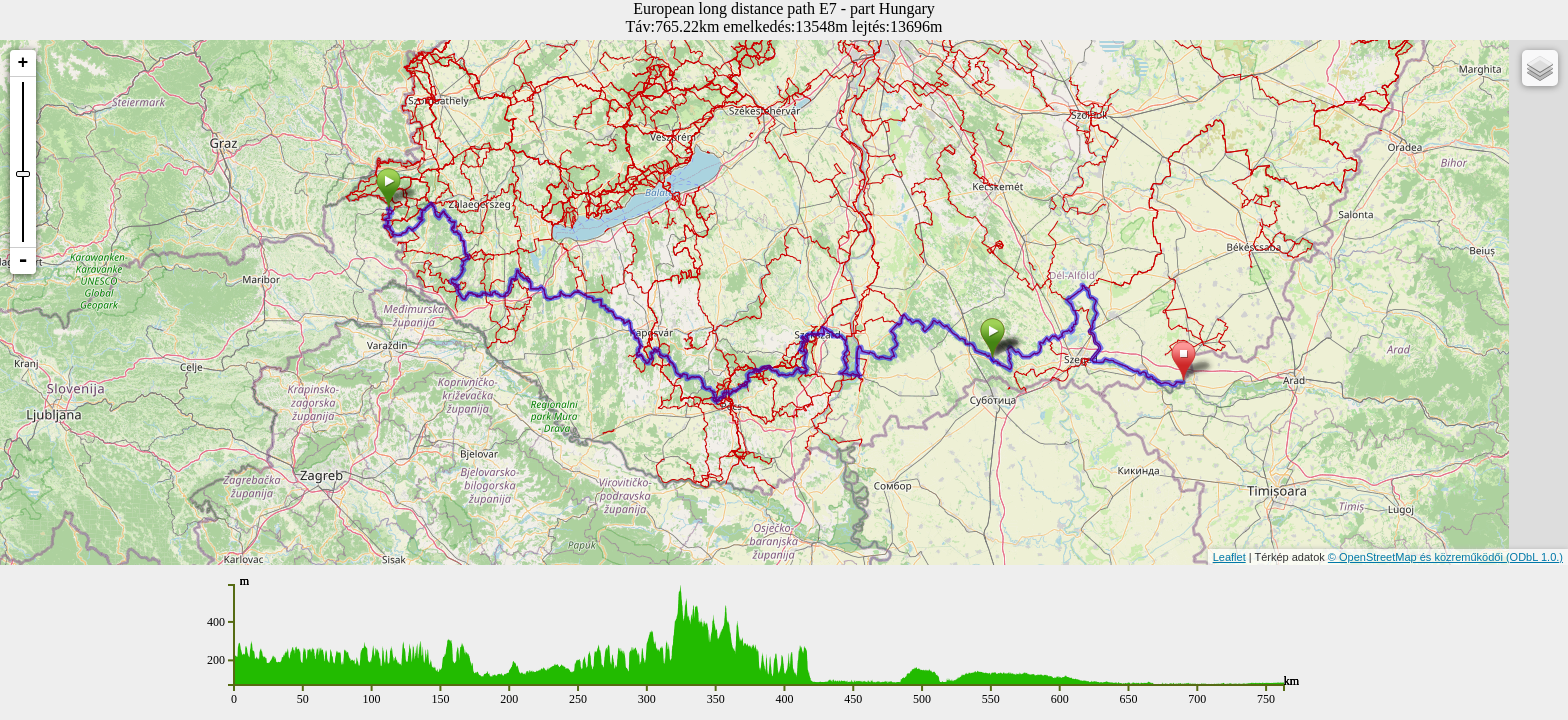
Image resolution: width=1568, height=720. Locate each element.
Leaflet (1229, 557)
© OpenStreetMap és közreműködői (1417, 557)
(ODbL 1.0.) (1534, 557)
